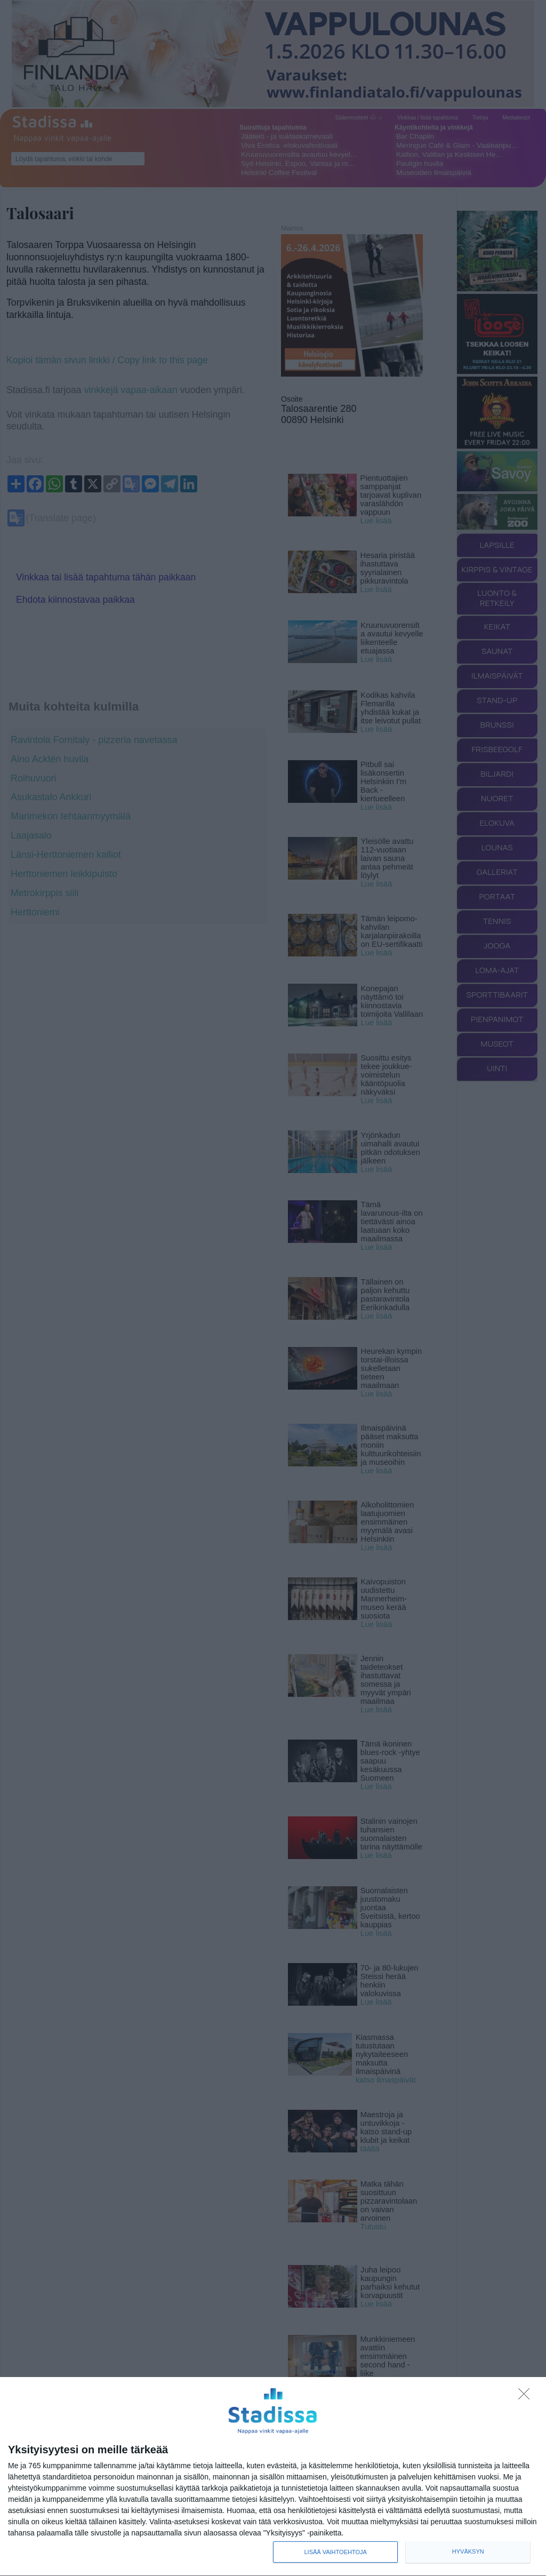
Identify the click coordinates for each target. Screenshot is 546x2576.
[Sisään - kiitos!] (526, 2396)
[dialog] (273, 2477)
